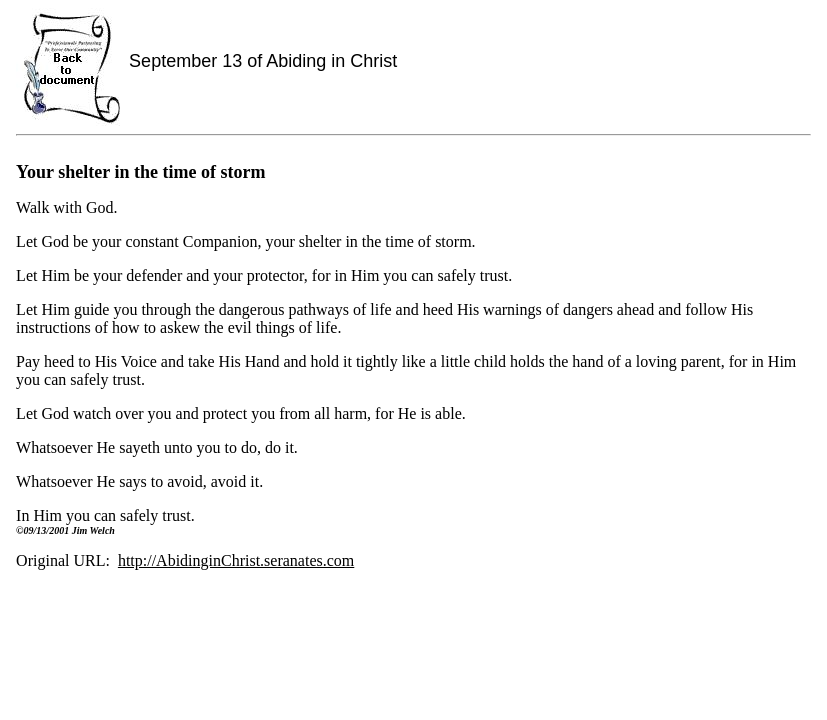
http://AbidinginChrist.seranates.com (236, 560)
